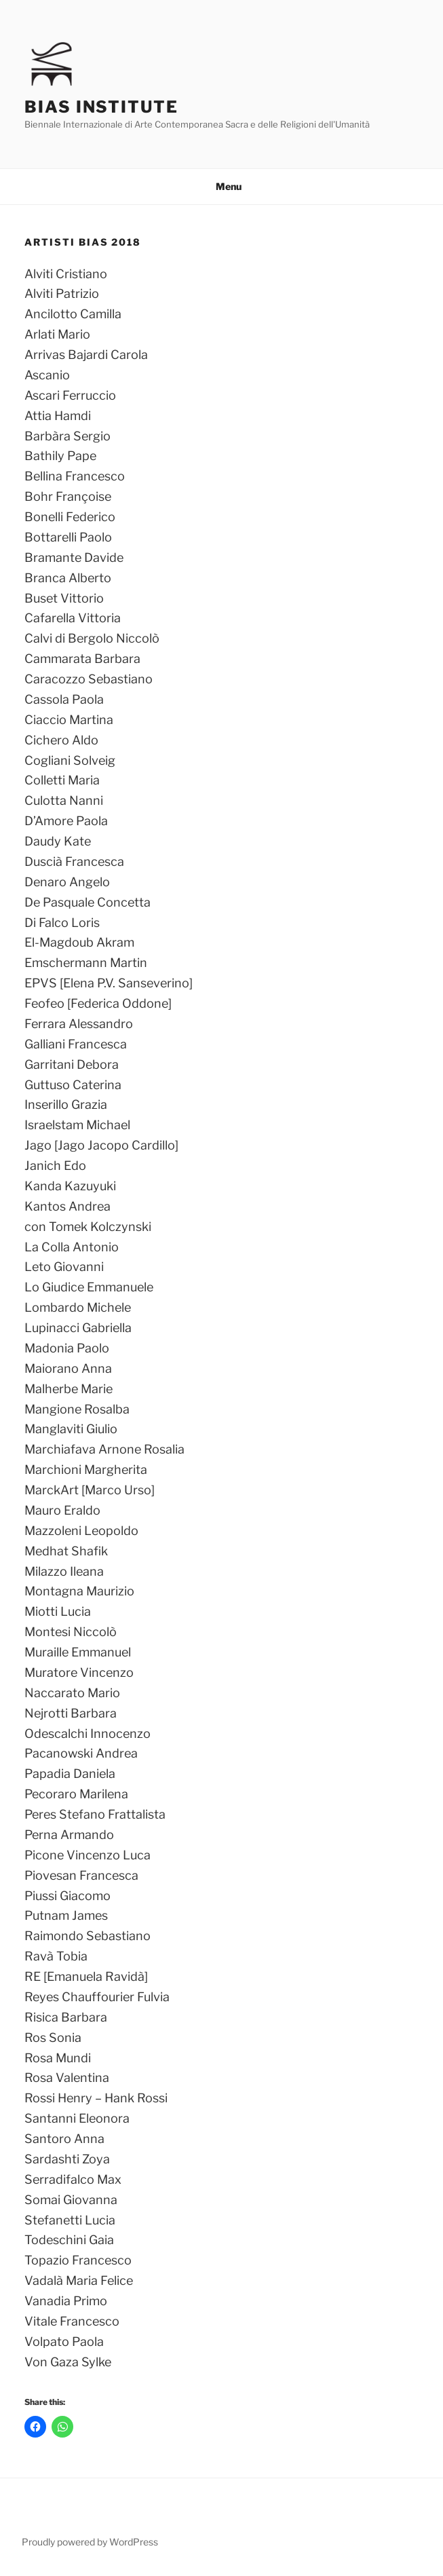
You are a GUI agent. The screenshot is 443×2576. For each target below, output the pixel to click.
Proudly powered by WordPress (90, 2541)
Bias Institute (101, 107)
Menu (221, 186)
